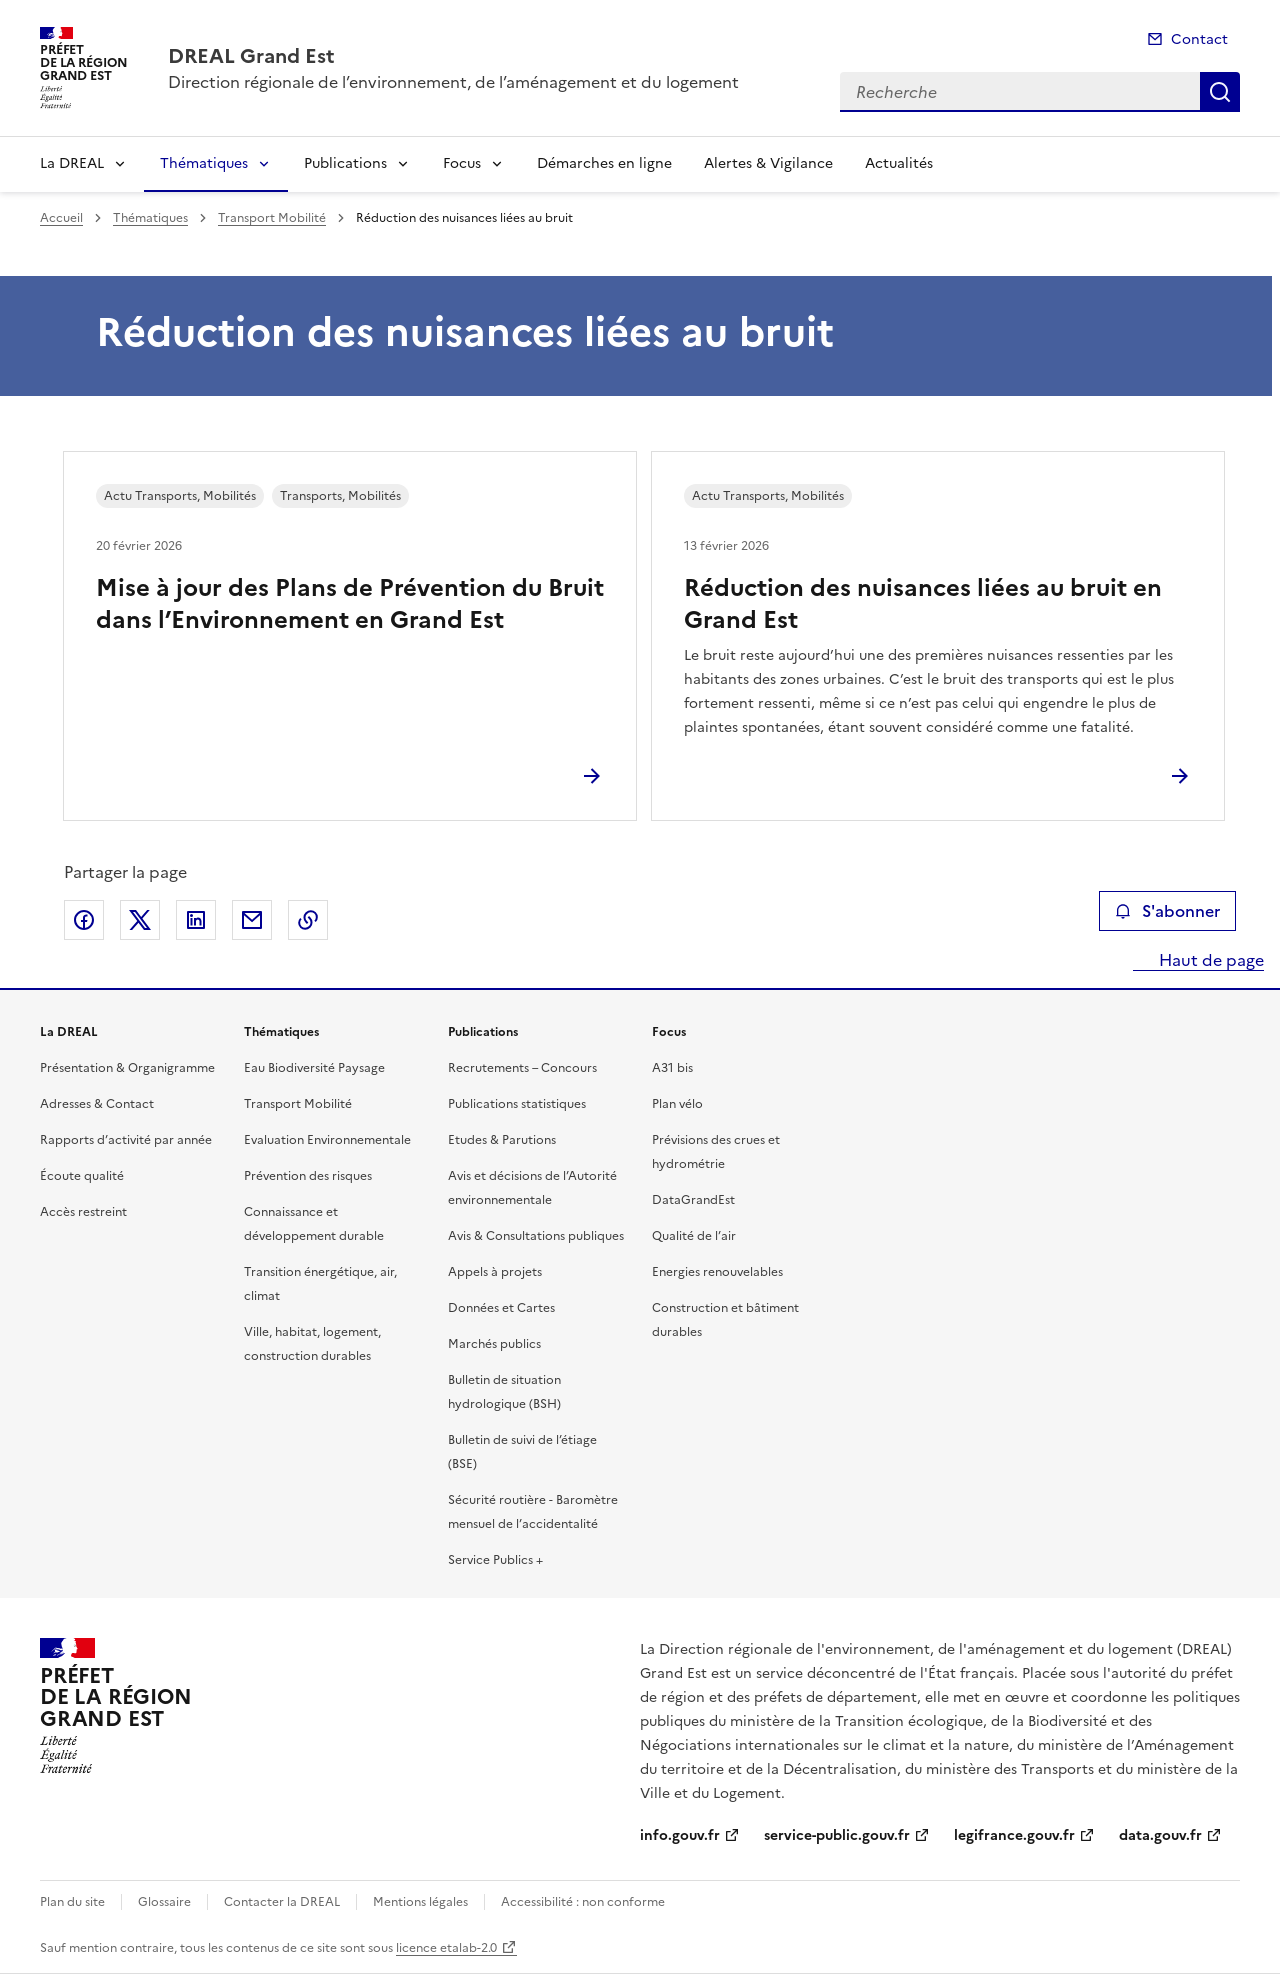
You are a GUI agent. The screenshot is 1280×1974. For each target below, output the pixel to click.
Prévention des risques (308, 1176)
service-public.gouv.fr (837, 1835)
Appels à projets (495, 1272)
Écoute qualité (82, 1176)
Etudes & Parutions (502, 1140)
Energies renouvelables (717, 1272)
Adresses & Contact (97, 1104)
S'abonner (1167, 911)
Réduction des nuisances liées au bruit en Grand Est (923, 604)
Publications (345, 163)
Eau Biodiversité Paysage (314, 1068)
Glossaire (164, 1902)
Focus (462, 163)
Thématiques (204, 163)
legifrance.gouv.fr (1014, 1835)
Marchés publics (494, 1344)
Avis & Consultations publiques (536, 1236)
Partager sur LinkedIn (196, 920)
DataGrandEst (693, 1200)
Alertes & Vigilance (768, 163)
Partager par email (252, 920)
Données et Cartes (501, 1308)
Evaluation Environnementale (327, 1140)
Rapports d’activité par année (126, 1140)
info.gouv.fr (680, 1835)
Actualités (899, 163)
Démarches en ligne (604, 163)
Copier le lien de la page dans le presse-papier (308, 920)
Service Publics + (495, 1560)
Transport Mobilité (272, 218)
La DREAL (72, 163)
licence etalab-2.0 (446, 1948)
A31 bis (672, 1068)
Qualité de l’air (694, 1236)
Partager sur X (140, 920)
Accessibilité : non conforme (583, 1902)
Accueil (61, 218)
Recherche (1220, 92)
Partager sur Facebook (84, 920)
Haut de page (1209, 960)
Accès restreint (83, 1212)
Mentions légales (420, 1902)
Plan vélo (677, 1104)
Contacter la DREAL (282, 1902)
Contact (1199, 39)
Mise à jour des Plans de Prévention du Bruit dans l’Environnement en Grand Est (350, 604)
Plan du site (72, 1902)
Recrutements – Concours (522, 1068)
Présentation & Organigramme (127, 1068)
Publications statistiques (517, 1104)
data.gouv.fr (1160, 1835)
